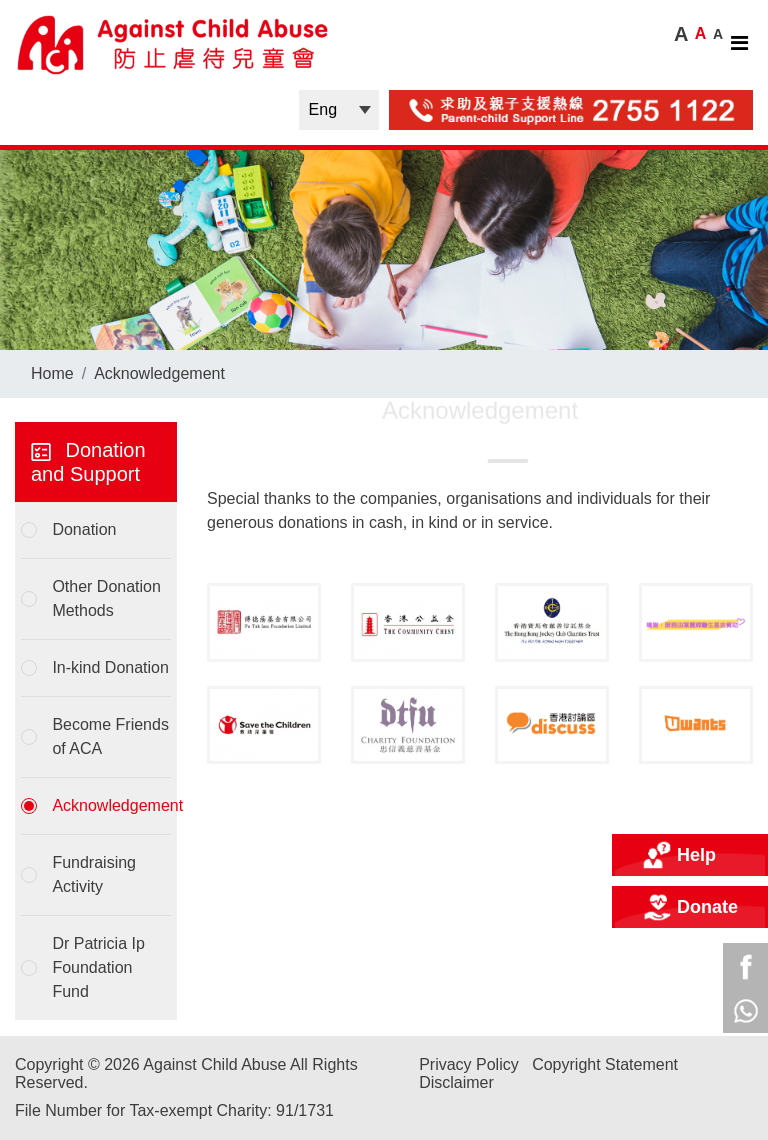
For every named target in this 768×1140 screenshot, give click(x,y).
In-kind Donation (110, 667)
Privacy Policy (469, 1064)
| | (339, 110)
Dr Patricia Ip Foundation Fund (98, 967)
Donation (84, 529)
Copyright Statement (605, 1064)
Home (52, 373)
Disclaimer (456, 1082)
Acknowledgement (159, 373)
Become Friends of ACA (110, 736)
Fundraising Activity (94, 874)
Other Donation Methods (106, 598)
